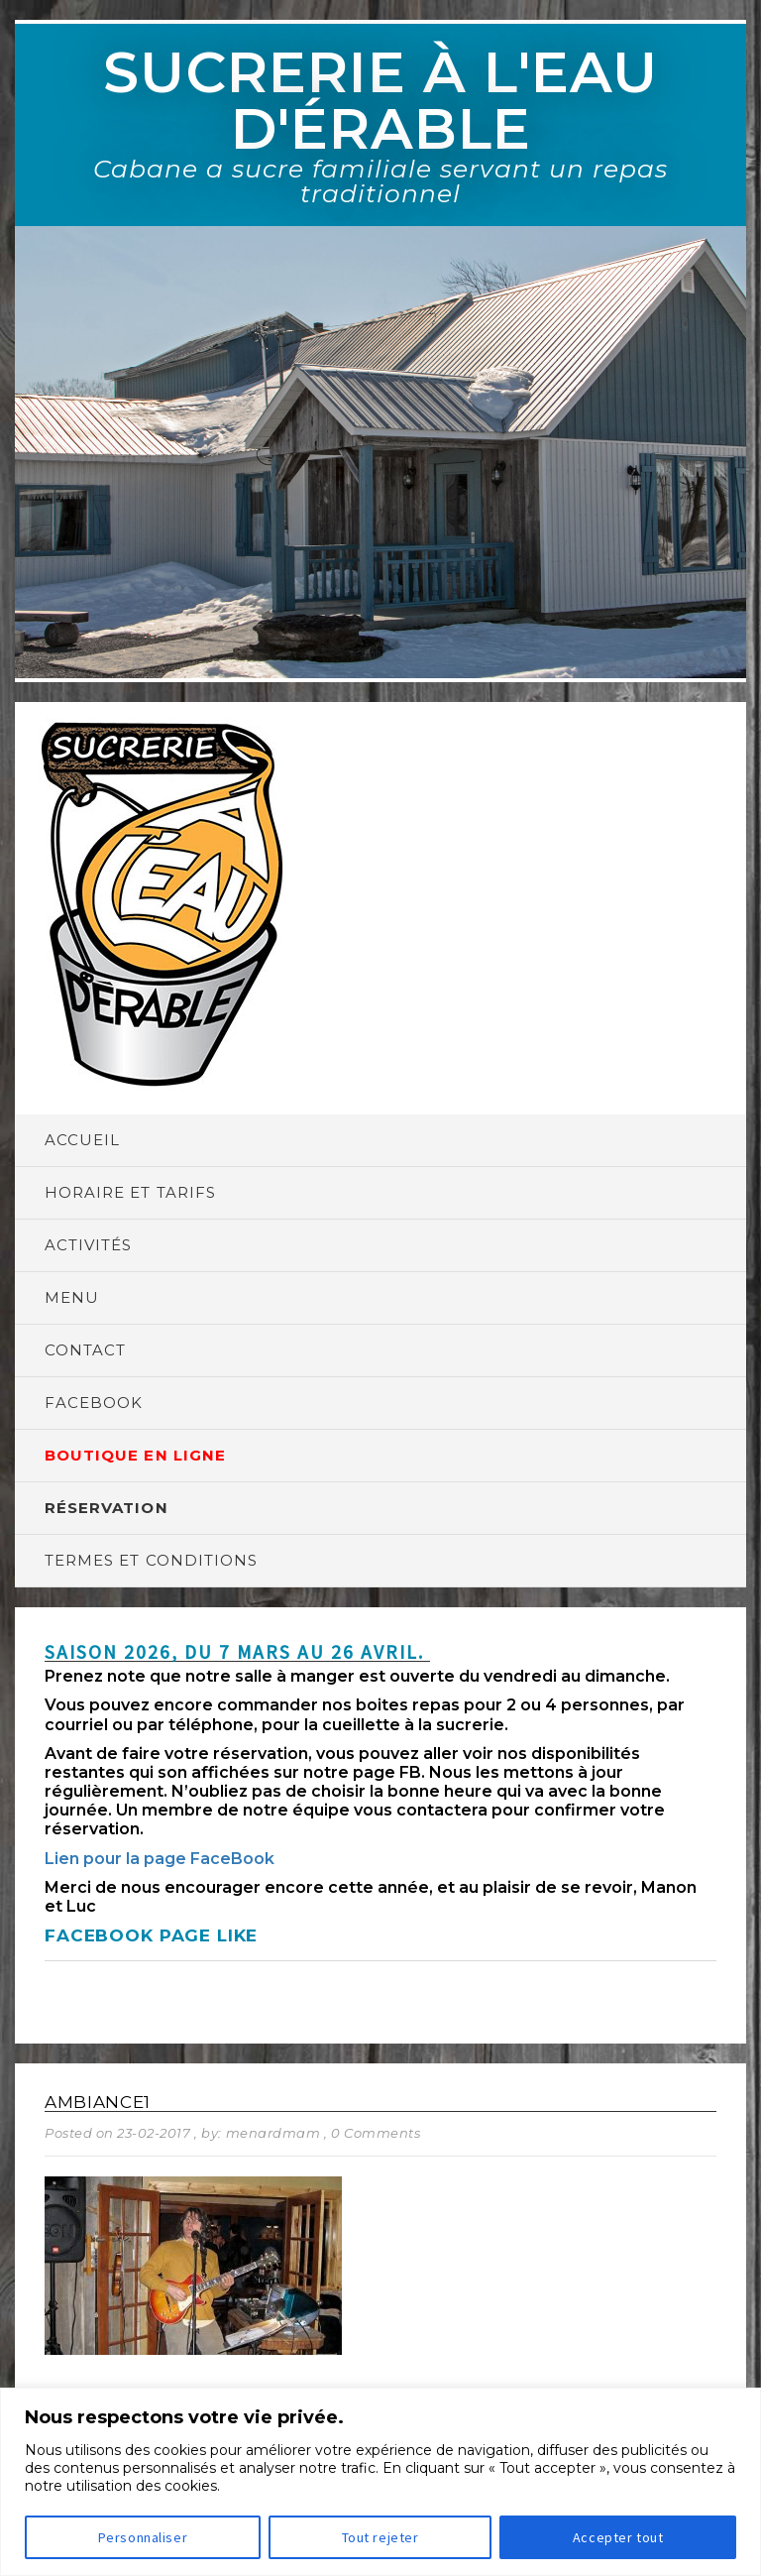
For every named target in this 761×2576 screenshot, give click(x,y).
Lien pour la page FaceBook (159, 1858)
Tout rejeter (380, 2537)
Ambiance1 (98, 2102)
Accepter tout (618, 2537)
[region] (380, 2482)
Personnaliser (142, 2537)
